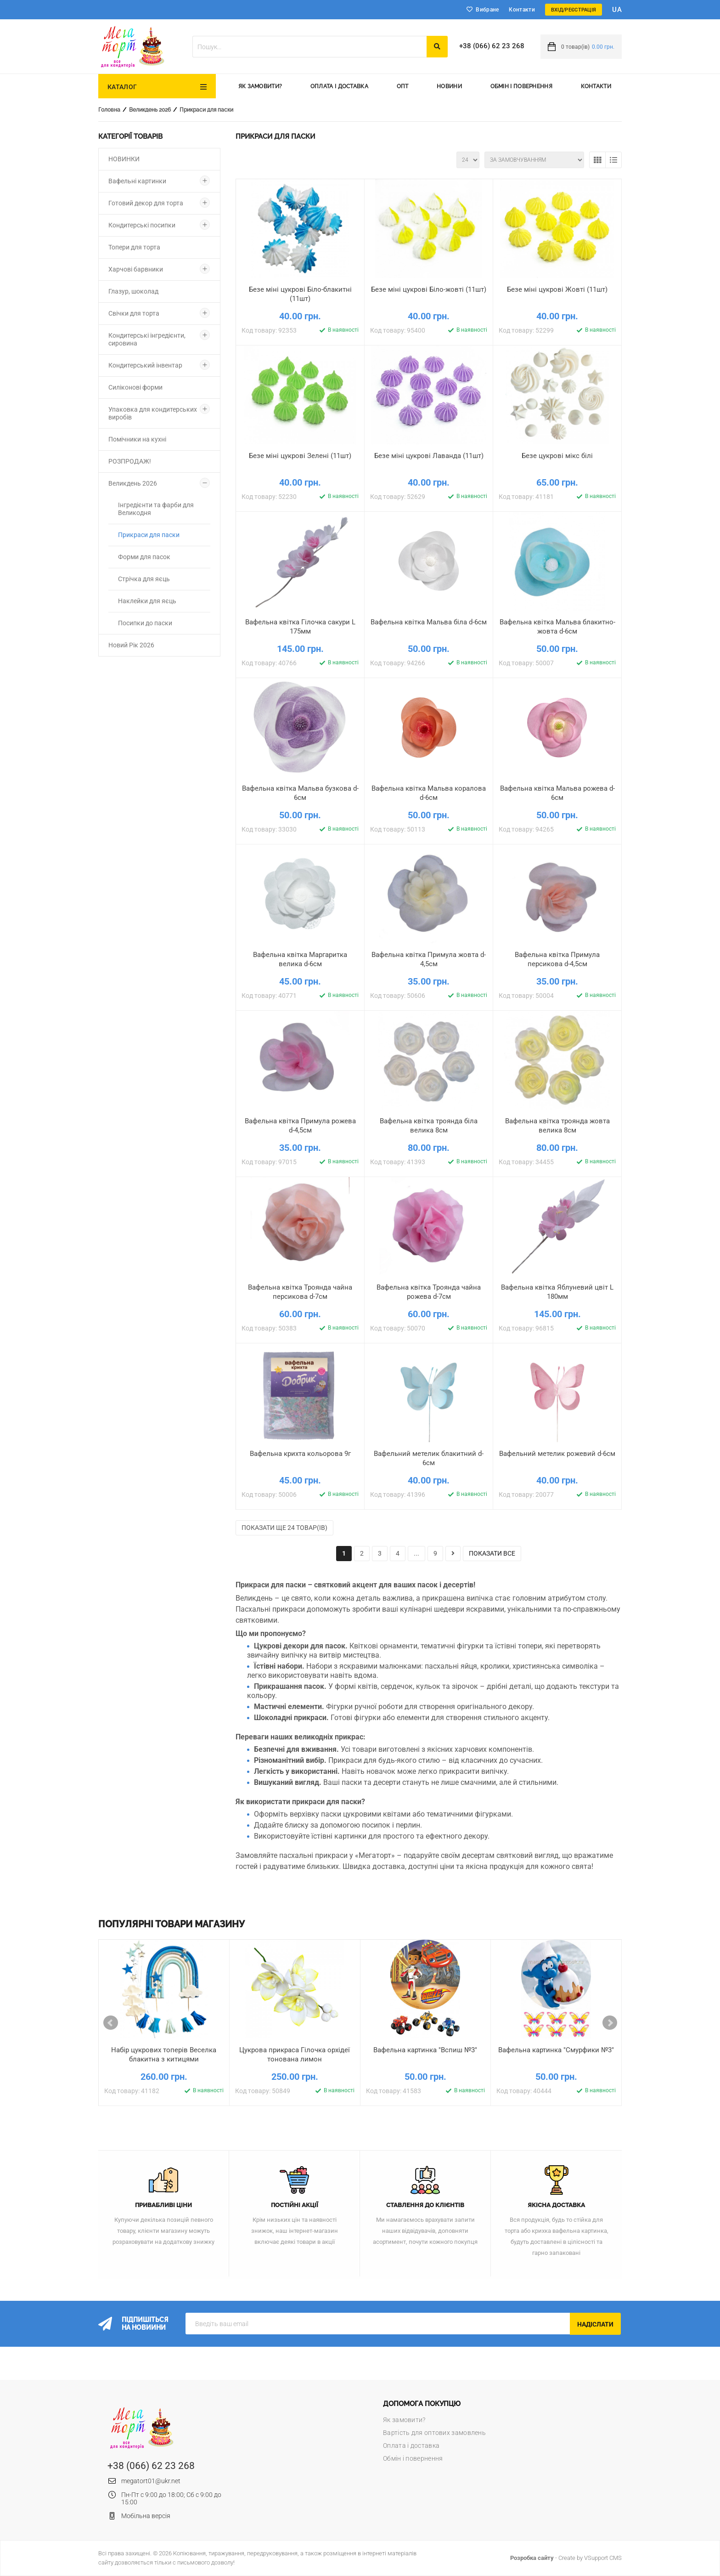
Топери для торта (134, 247)
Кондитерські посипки (141, 225)
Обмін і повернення (521, 86)
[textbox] (309, 46)
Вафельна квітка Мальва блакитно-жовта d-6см (557, 626)
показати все (492, 1553)
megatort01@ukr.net (150, 2481)
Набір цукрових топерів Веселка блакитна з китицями (163, 2054)
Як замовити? (260, 86)
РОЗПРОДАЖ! (129, 461)
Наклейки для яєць (147, 601)
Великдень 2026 (150, 110)
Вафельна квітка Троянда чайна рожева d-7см (429, 1292)
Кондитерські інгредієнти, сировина (147, 339)
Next (609, 2023)
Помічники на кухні (137, 439)
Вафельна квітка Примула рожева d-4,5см (300, 1125)
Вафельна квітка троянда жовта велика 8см (557, 1125)
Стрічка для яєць (144, 579)
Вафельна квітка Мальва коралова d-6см (428, 793)
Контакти (521, 9)
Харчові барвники (135, 269)
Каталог (122, 87)
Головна (109, 110)
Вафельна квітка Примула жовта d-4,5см (428, 959)
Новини (449, 86)
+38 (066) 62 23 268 (491, 46)
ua (617, 10)
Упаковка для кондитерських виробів (152, 413)
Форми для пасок (144, 556)
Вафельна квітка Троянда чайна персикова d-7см (300, 1292)
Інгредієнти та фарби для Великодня (156, 508)
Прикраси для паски (206, 110)
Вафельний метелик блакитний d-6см (429, 1458)
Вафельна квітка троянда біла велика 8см (429, 1125)
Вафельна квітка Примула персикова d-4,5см (557, 959)
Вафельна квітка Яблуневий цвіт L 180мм (557, 1292)
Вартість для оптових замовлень (434, 2432)
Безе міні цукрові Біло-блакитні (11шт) (300, 294)
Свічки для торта (133, 313)
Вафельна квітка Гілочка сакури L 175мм (300, 626)
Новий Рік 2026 (131, 645)
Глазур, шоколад (133, 291)
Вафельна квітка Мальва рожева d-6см (557, 793)
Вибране (487, 9)
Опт (403, 86)
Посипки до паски (145, 623)
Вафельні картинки (137, 181)
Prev (110, 2023)
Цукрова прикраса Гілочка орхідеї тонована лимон (294, 2054)
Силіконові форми (135, 387)
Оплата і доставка (339, 86)
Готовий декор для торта (145, 203)
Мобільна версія (145, 2515)
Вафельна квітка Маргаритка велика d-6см (300, 959)
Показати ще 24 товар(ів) (284, 1527)
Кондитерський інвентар (145, 365)
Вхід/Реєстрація (573, 10)
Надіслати (595, 2324)
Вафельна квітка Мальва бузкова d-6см (300, 793)
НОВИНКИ (124, 159)
